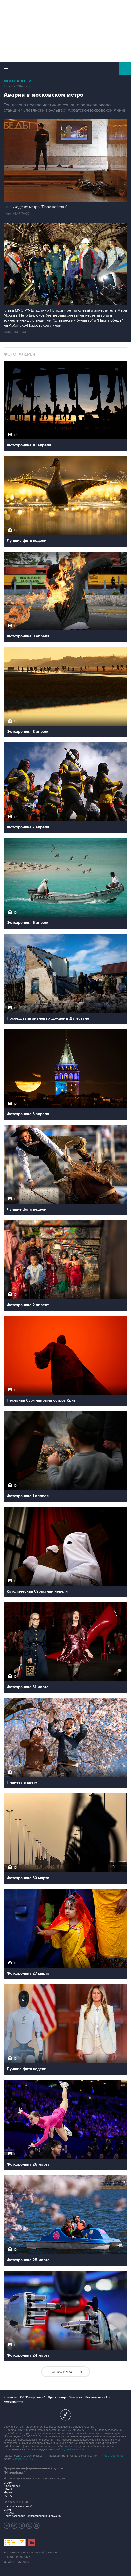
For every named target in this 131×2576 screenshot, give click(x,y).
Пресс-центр (57, 2397)
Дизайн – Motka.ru (16, 2562)
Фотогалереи (17, 81)
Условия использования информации (30, 2552)
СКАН (7, 2509)
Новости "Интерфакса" (18, 2506)
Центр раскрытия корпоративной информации (32, 2516)
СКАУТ (8, 2489)
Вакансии (75, 2397)
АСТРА (8, 2495)
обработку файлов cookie (68, 2449)
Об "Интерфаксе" (32, 2397)
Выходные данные (17, 2557)
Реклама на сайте (97, 2397)
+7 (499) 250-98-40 (112, 2455)
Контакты (10, 2397)
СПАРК (8, 2482)
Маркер (8, 2492)
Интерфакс (66, 68)
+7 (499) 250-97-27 (23, 2459)
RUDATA (9, 2513)
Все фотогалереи (65, 2372)
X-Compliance (12, 2486)
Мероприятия (13, 2402)
